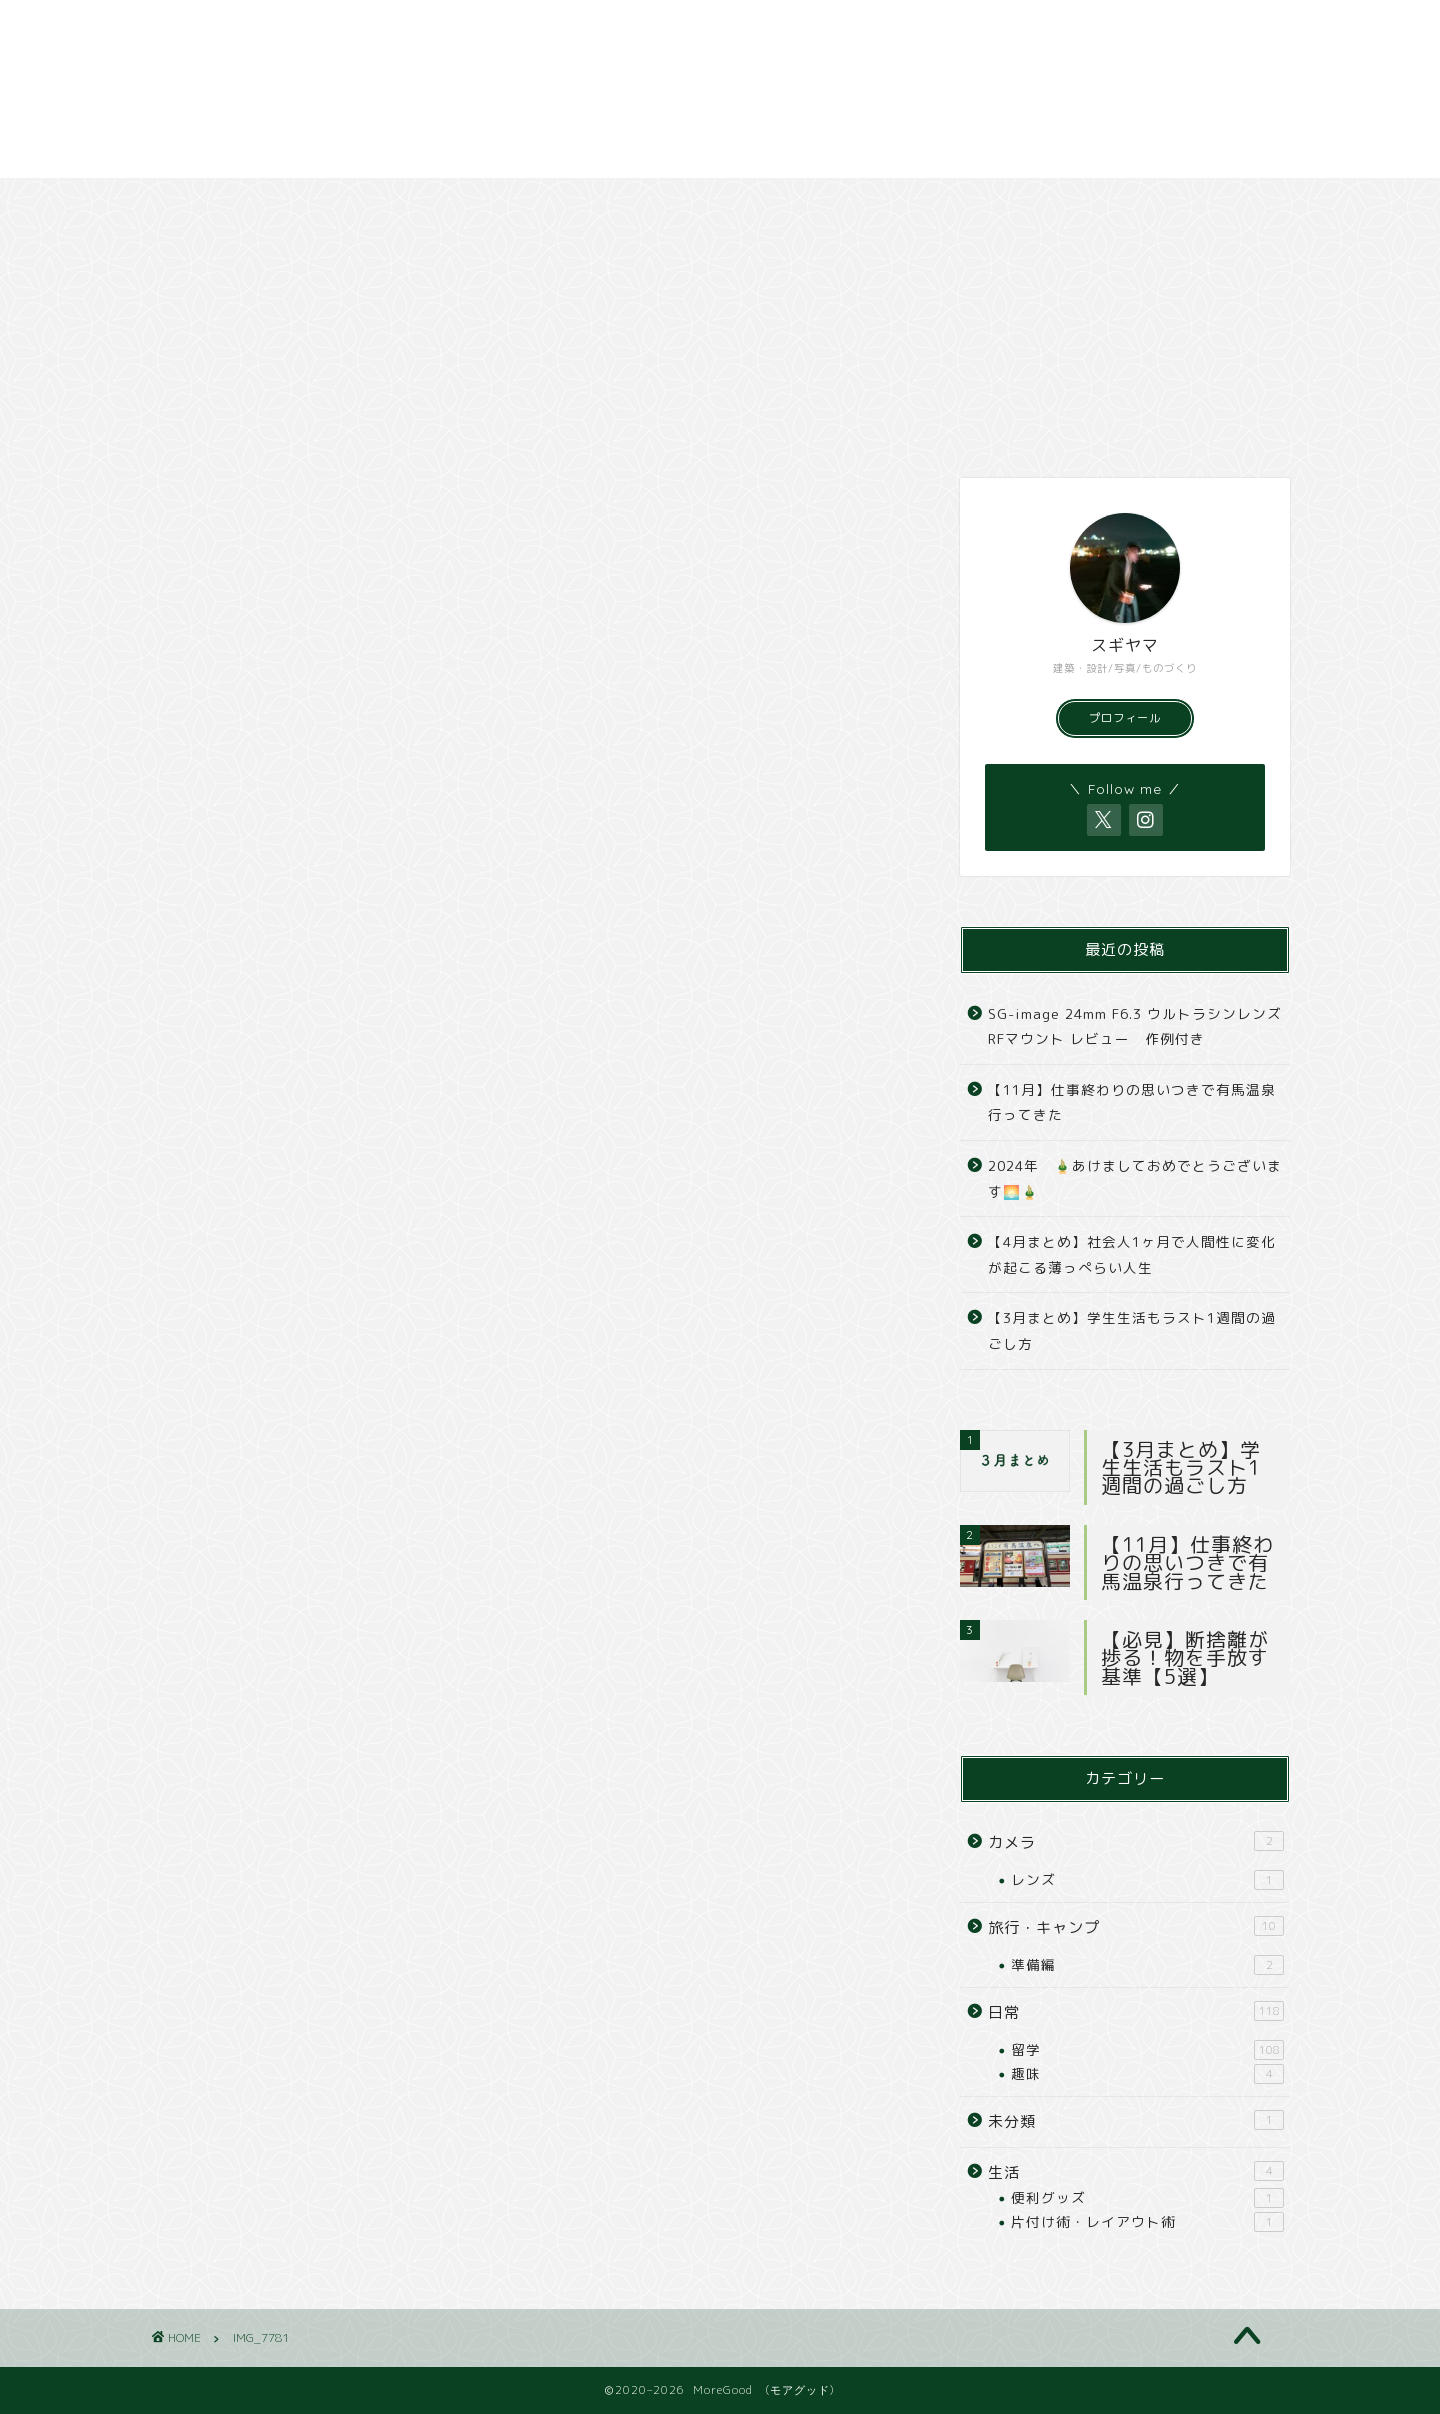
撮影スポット (898, 202)
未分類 (1136, 2121)
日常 (257, 202)
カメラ (685, 202)
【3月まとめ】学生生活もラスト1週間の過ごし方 (1132, 1330)
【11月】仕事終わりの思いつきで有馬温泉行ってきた (1132, 1102)
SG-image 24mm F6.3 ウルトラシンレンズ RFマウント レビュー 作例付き (1135, 1026)
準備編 (1147, 1965)
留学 (1147, 2050)
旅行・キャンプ (471, 202)
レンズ (1147, 1880)
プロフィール (1125, 718)
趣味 (1147, 2074)
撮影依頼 (1111, 202)
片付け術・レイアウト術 (1147, 2222)
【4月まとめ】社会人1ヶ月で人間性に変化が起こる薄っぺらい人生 (1132, 1254)
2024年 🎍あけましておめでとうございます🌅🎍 (1135, 1178)
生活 (1136, 2172)
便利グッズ (1147, 2198)
